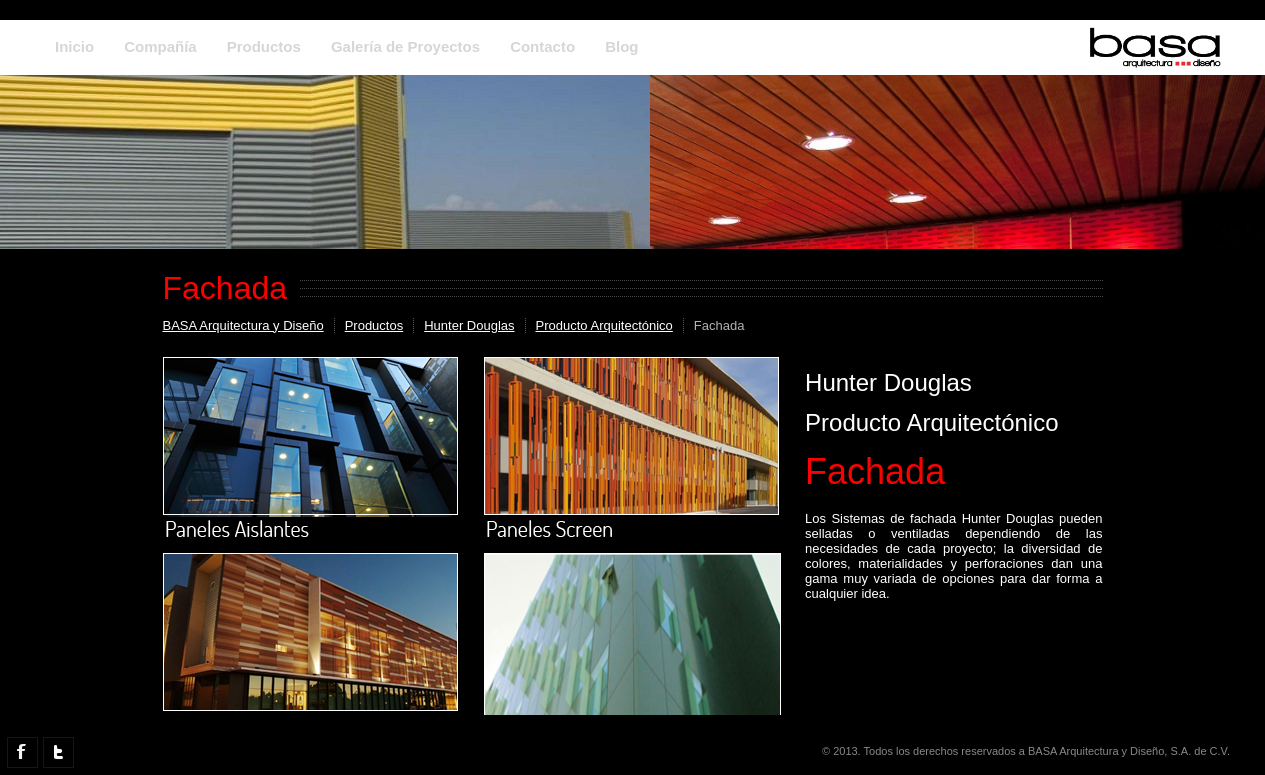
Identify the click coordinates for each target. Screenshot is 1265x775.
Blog (621, 46)
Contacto (542, 46)
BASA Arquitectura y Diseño (243, 325)
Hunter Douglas (469, 325)
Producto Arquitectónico (604, 325)
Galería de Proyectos (405, 46)
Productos (264, 46)
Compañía (160, 46)
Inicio (74, 46)
